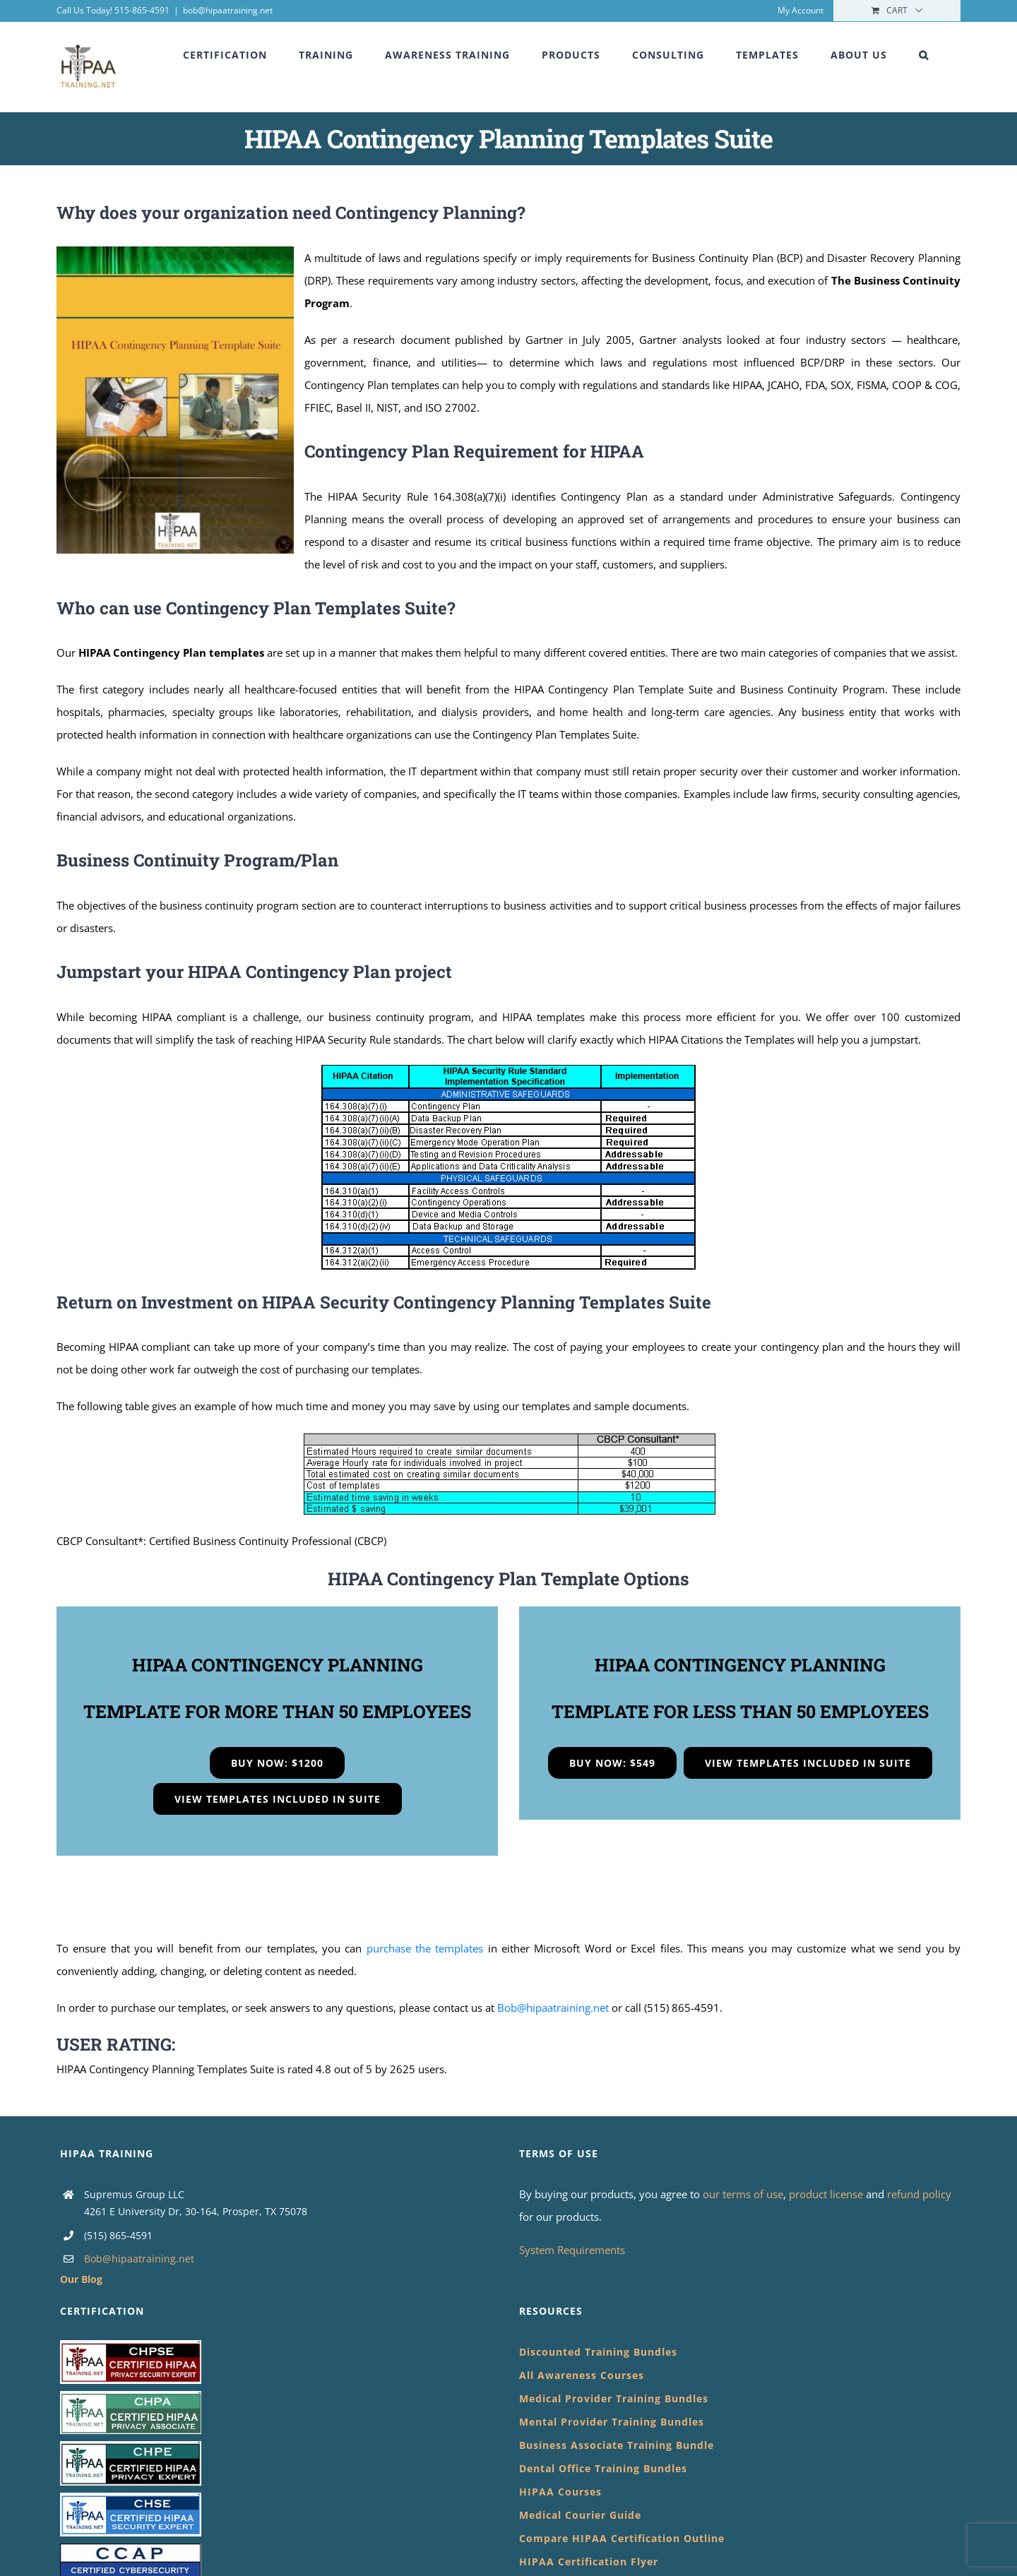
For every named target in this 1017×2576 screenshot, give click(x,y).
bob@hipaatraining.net (228, 10)
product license (827, 2194)
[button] (924, 55)
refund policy (919, 2194)
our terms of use (743, 2194)
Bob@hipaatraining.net (553, 2007)
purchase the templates (425, 1948)
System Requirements (572, 2250)
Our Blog (81, 2279)
